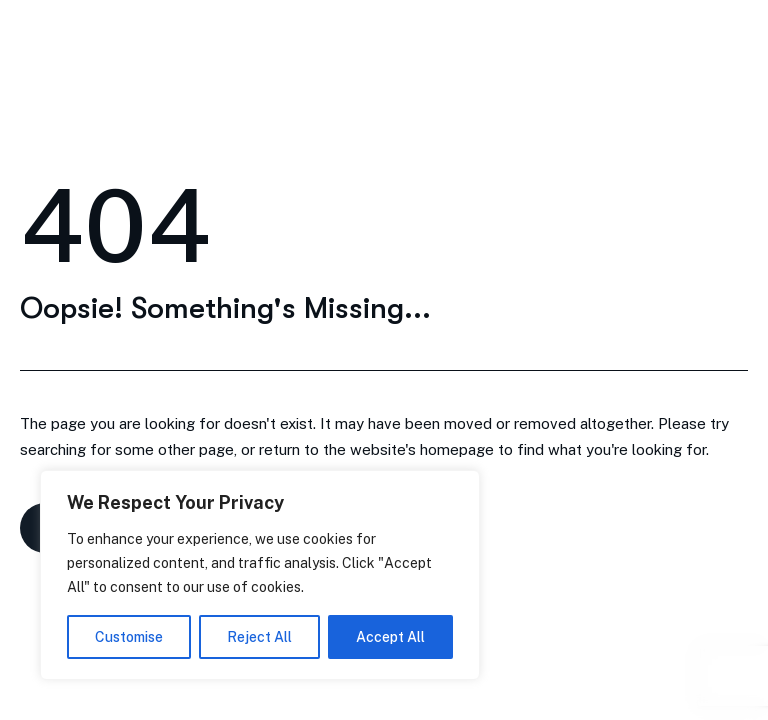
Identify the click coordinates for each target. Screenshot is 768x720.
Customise (129, 637)
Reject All (259, 637)
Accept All (390, 637)
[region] (260, 575)
